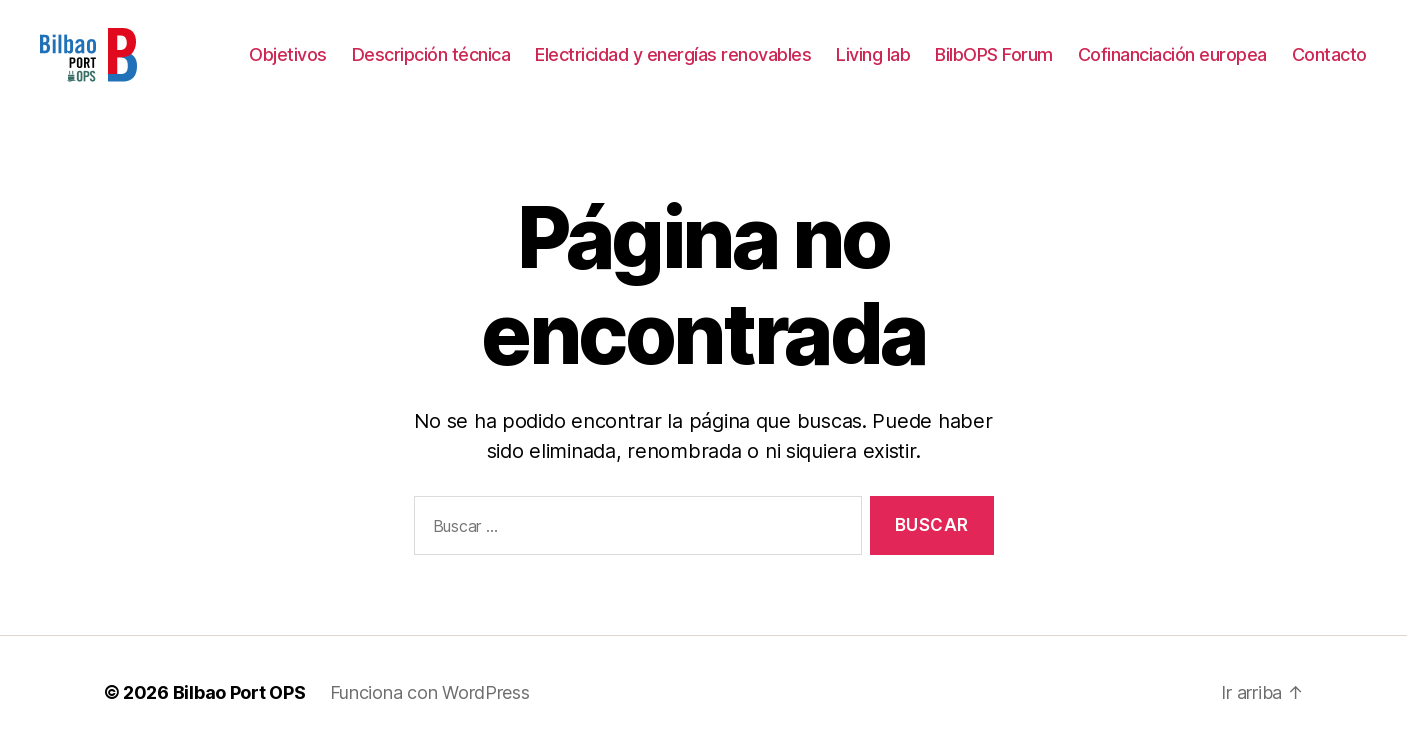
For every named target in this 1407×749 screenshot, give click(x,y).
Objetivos (288, 54)
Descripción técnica (431, 54)
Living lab (873, 54)
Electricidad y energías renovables (673, 54)
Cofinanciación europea (1172, 54)
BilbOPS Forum (994, 54)
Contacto (1329, 54)
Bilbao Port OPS (239, 692)
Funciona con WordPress (430, 692)
